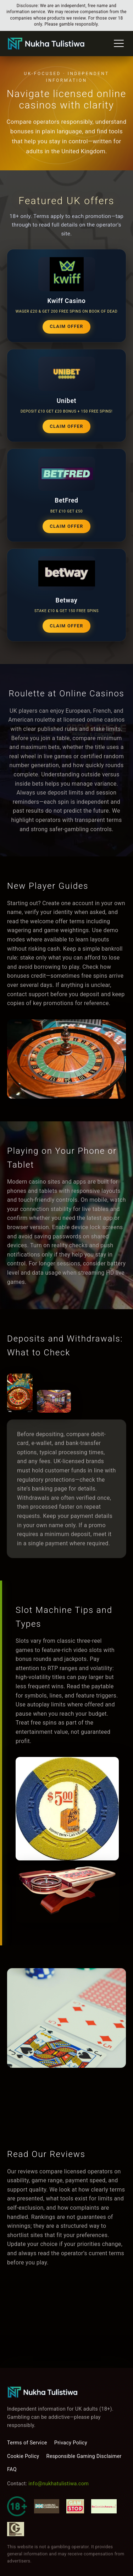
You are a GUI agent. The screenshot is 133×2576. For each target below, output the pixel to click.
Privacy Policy (70, 2443)
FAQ (12, 2469)
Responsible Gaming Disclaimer (83, 2456)
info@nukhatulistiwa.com (58, 2484)
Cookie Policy (23, 2456)
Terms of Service (27, 2443)
